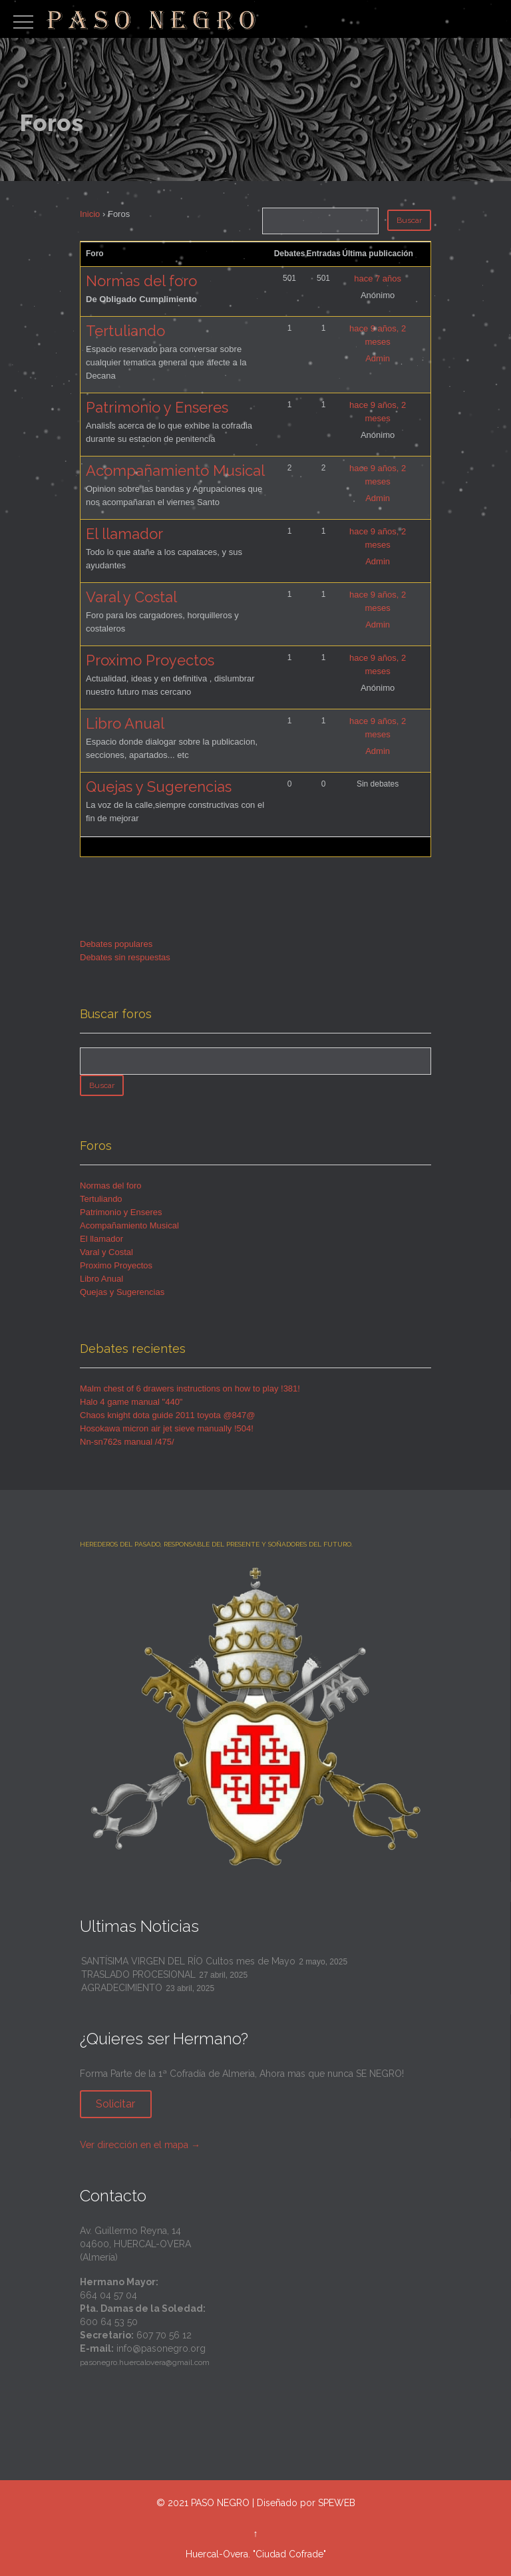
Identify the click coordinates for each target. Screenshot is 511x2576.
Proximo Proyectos (150, 660)
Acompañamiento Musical (175, 470)
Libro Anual (125, 723)
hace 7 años (377, 278)
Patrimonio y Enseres (157, 407)
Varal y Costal (131, 597)
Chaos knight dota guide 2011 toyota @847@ (167, 1415)
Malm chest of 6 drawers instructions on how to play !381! (190, 1388)
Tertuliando (125, 330)
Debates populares (116, 944)
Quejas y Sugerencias (159, 786)
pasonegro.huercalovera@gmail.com (145, 2362)
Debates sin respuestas (125, 957)
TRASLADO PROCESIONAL (138, 1974)
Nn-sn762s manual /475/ (127, 1442)
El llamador (124, 533)
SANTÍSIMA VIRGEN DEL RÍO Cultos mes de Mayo (188, 1961)
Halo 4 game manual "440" (131, 1402)
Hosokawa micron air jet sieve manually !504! (167, 1428)
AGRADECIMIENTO (121, 1987)
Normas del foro (141, 280)
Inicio (90, 214)
